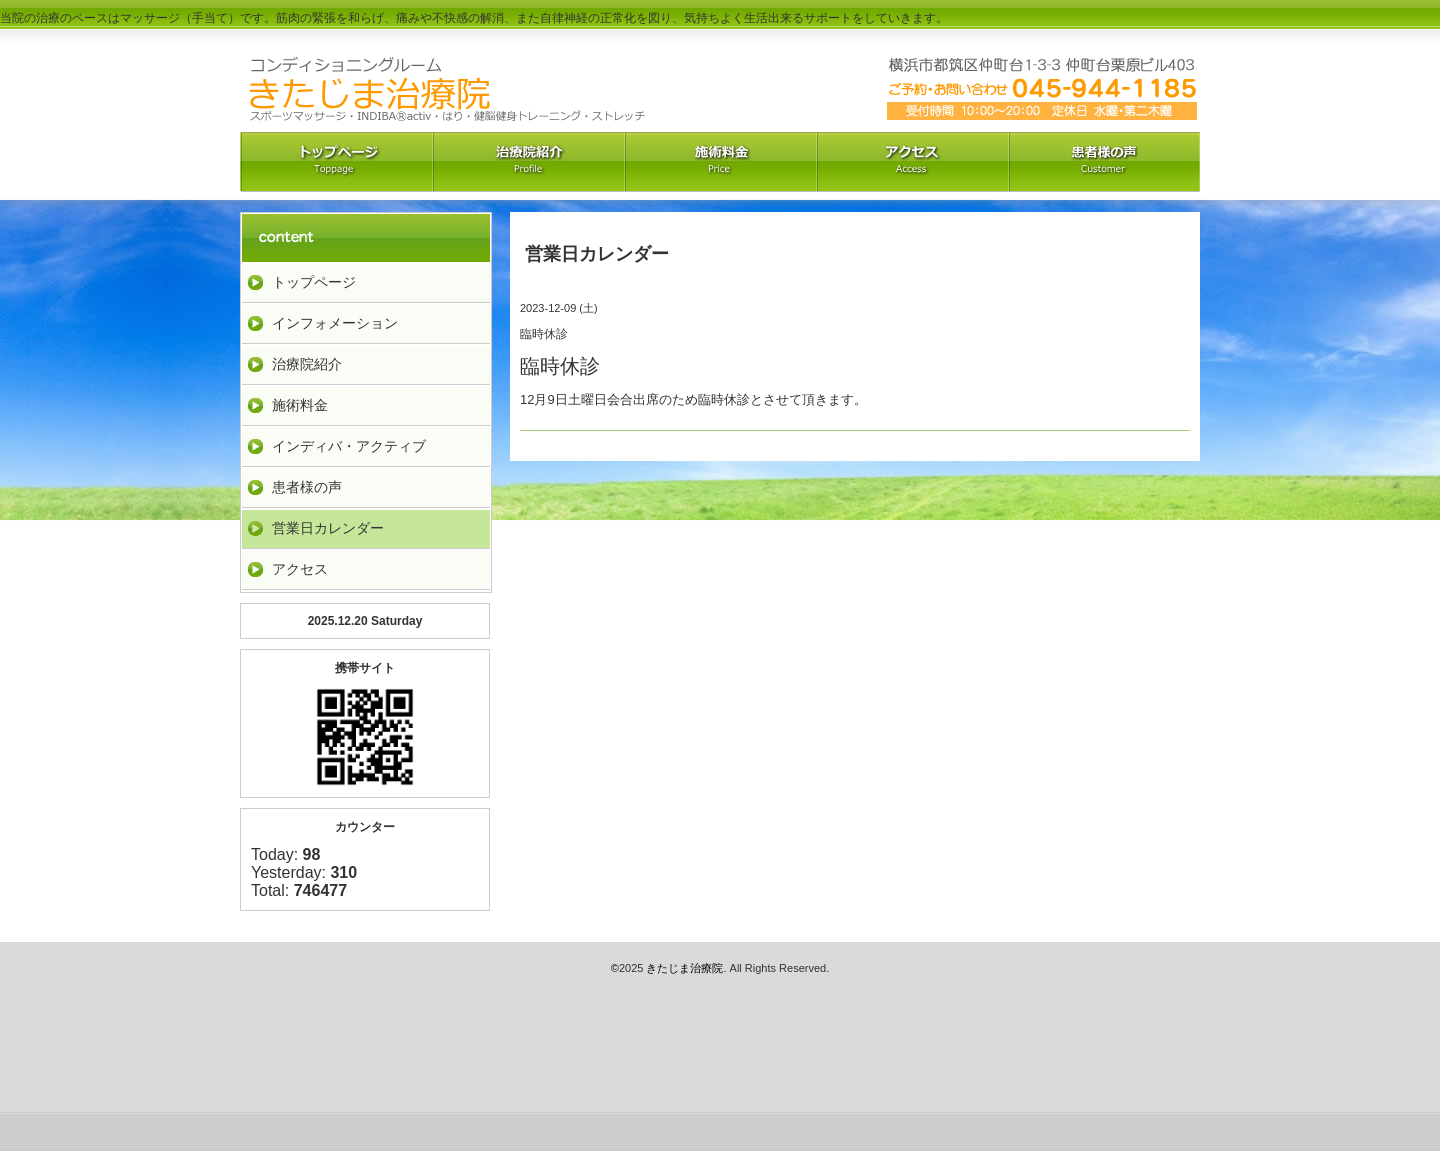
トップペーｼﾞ (336, 162)
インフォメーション (335, 323)
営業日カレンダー (328, 528)
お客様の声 (1104, 162)
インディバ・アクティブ (349, 446)
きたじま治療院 (684, 968)
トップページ (314, 282)
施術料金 (300, 405)
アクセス (912, 162)
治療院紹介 (528, 162)
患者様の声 (307, 487)
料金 (720, 162)
